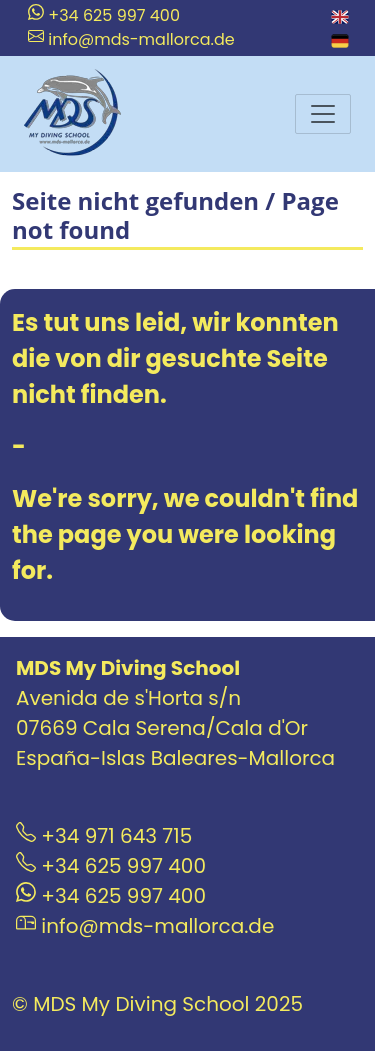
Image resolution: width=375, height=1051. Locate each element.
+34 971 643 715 (104, 836)
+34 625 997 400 (104, 15)
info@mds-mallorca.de (131, 39)
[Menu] (323, 114)
